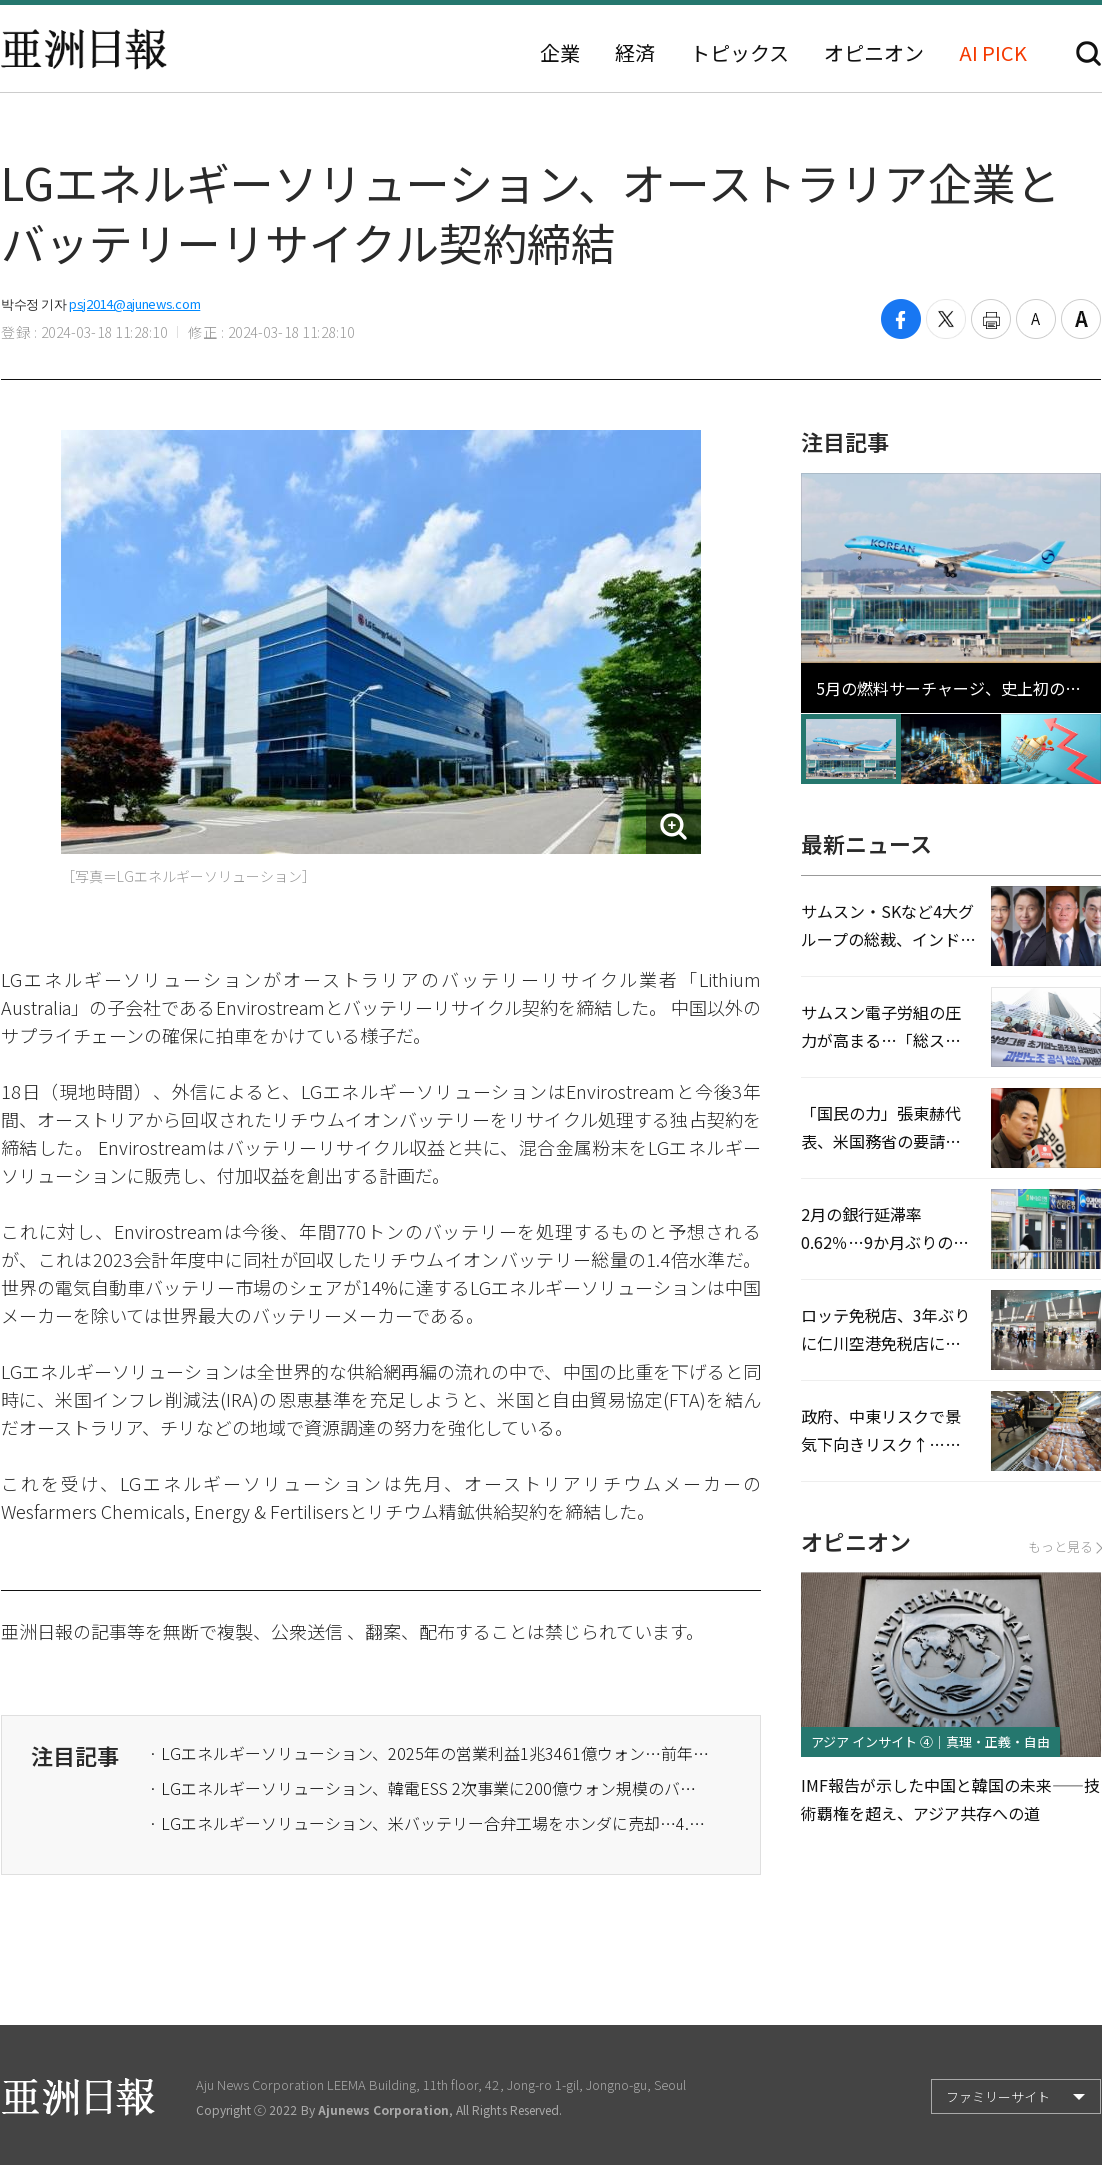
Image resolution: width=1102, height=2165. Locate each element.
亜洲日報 (84, 49)
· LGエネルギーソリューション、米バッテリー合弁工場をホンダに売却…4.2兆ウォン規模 (429, 1823)
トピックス (739, 53)
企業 (560, 53)
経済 (635, 53)
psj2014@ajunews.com (134, 303)
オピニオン (874, 53)
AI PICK (993, 53)
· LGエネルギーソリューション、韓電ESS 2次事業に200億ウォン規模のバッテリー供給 (429, 1788)
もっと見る (1064, 1546)
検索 (1088, 53)
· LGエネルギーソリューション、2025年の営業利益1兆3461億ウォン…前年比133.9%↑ (429, 1753)
